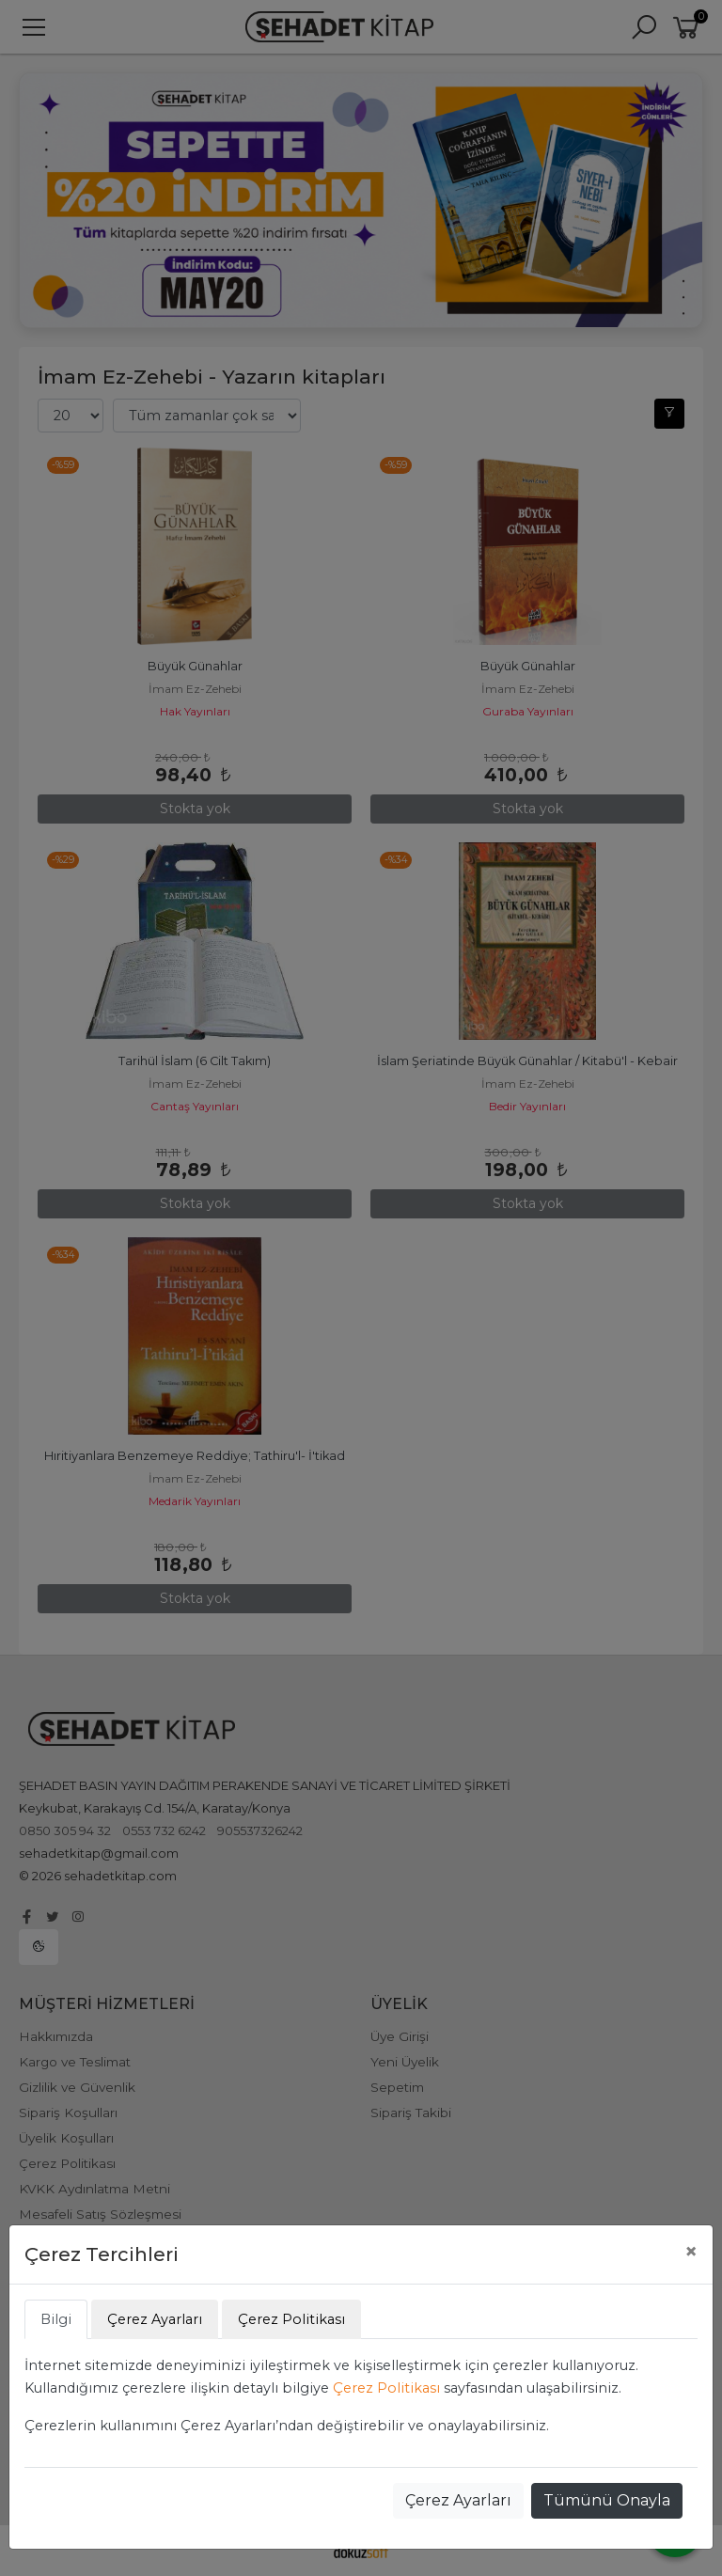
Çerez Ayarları (458, 2500)
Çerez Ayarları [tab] (154, 2319)
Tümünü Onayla (606, 2500)
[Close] (691, 2251)
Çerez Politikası (386, 2388)
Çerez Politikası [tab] (291, 2319)
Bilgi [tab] (55, 2319)
